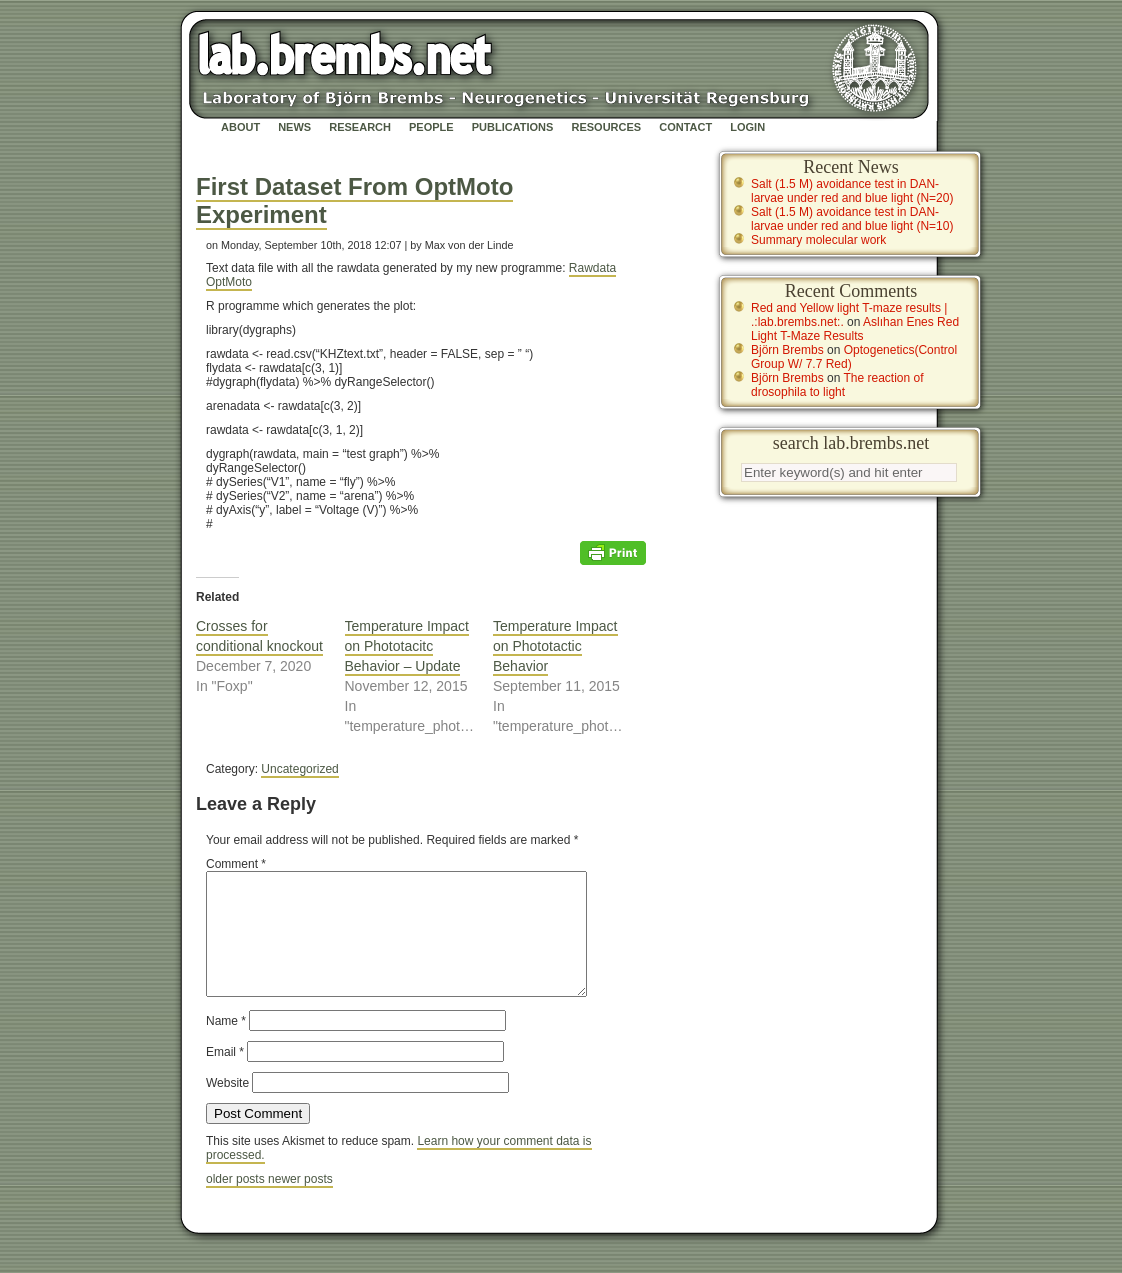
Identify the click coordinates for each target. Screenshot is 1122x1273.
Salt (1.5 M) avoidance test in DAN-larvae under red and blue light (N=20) (852, 191)
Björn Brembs (787, 350)
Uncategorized (299, 769)
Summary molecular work (818, 240)
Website (227, 1107)
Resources (606, 127)
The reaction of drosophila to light (837, 385)
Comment (236, 864)
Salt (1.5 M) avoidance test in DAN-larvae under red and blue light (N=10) (852, 219)
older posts (237, 1203)
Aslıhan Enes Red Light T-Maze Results (855, 329)
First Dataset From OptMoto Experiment (354, 200)
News (294, 127)
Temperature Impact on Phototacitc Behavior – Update (407, 646)
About (240, 127)
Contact (685, 127)
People (431, 127)
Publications (513, 127)
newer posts (300, 1203)
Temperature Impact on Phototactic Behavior (555, 646)
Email (225, 1076)
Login (747, 127)
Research (360, 127)
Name (226, 1045)
